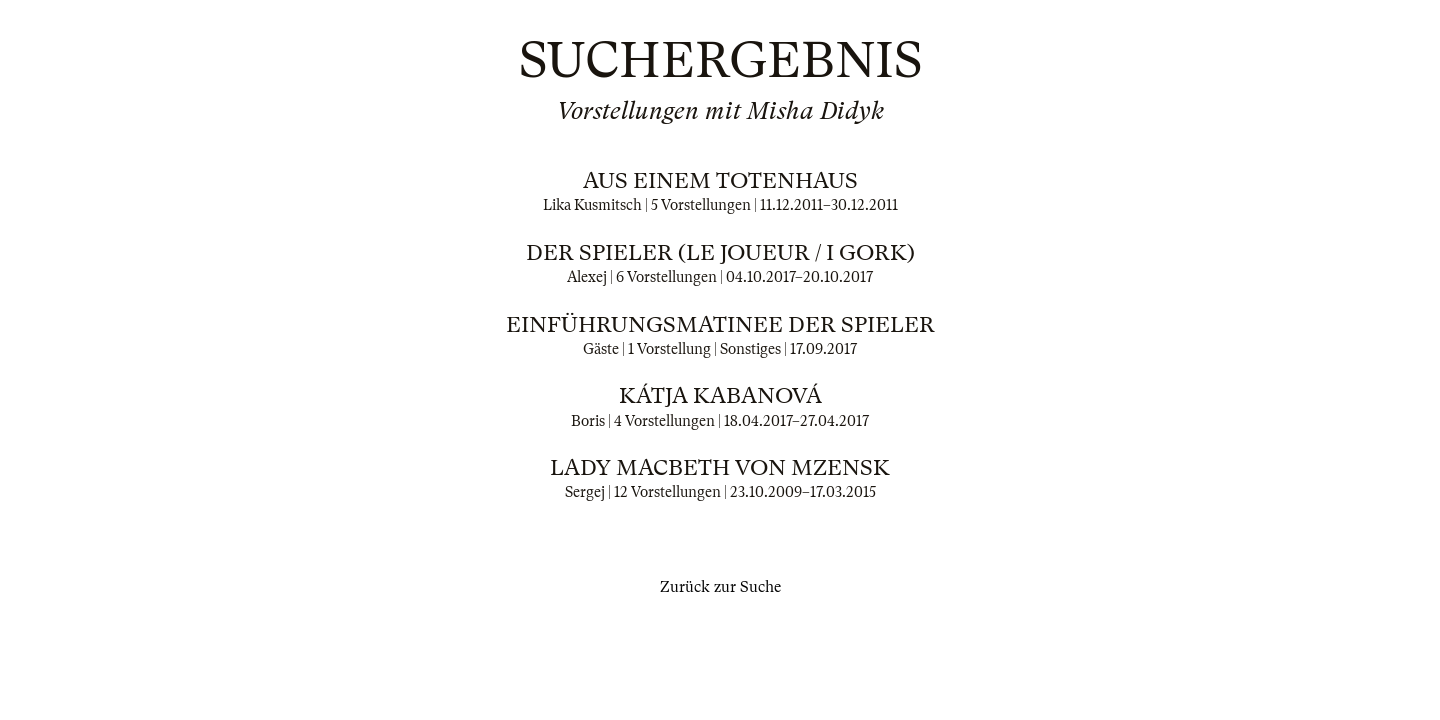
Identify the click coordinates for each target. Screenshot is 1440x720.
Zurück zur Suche (720, 587)
